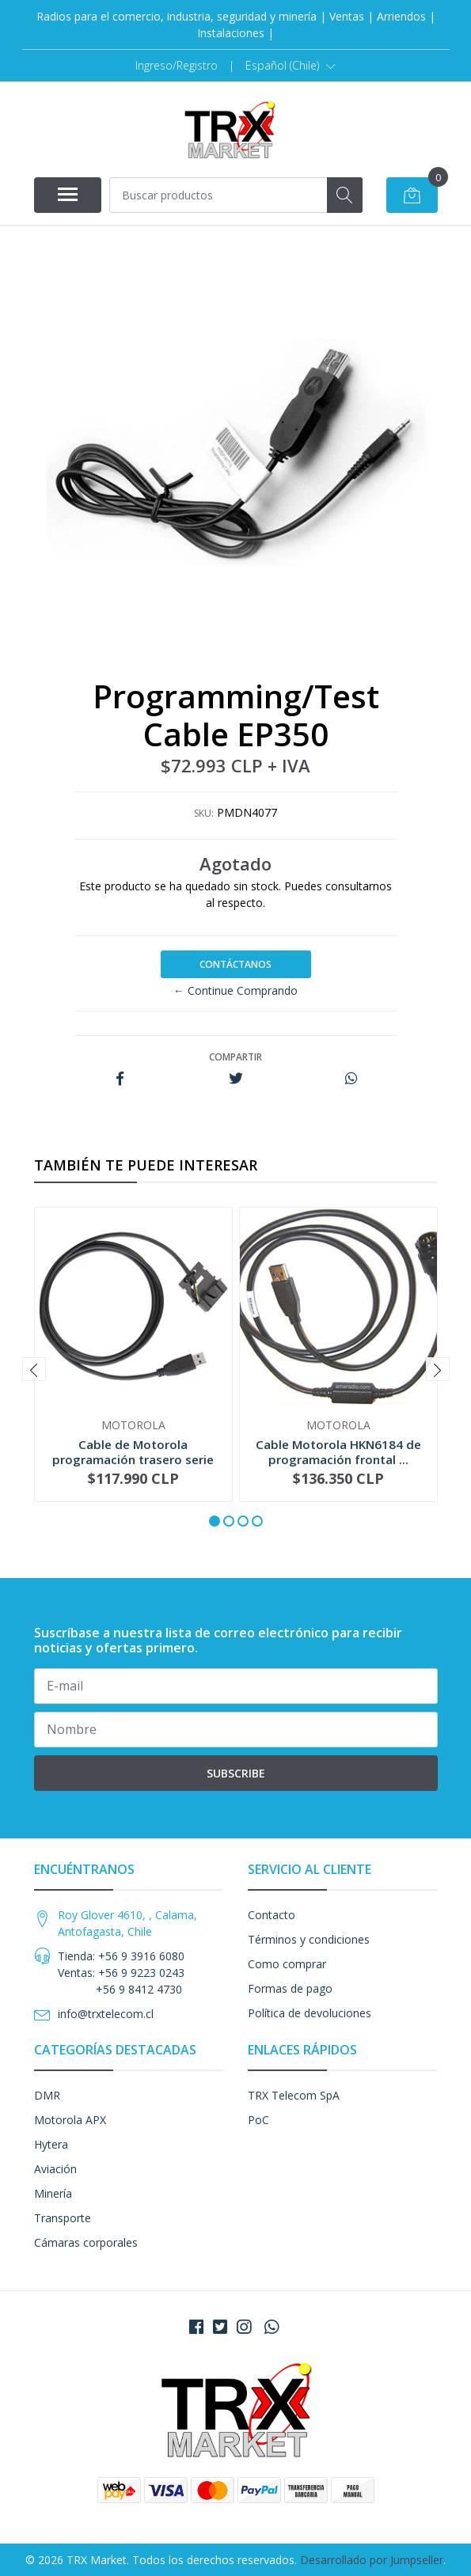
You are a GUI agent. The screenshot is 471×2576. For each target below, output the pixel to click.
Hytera (51, 2144)
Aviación (55, 2168)
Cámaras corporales (86, 2242)
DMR (47, 2095)
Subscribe (236, 1773)
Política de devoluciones (309, 2012)
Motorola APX (70, 2119)
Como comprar (287, 1963)
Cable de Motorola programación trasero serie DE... (133, 1458)
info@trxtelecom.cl (106, 2013)
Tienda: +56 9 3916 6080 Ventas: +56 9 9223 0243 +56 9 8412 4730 (121, 1972)
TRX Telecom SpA (294, 2095)
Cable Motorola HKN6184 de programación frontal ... (338, 1451)
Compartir (235, 1057)
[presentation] (34, 1369)
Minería (53, 2193)
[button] (290, 66)
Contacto (271, 1914)
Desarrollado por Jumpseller (371, 2559)
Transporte (62, 2217)
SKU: (204, 813)
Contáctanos (235, 964)
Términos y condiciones (309, 1939)
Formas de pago (290, 1988)
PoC (258, 2119)
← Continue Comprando (235, 990)
